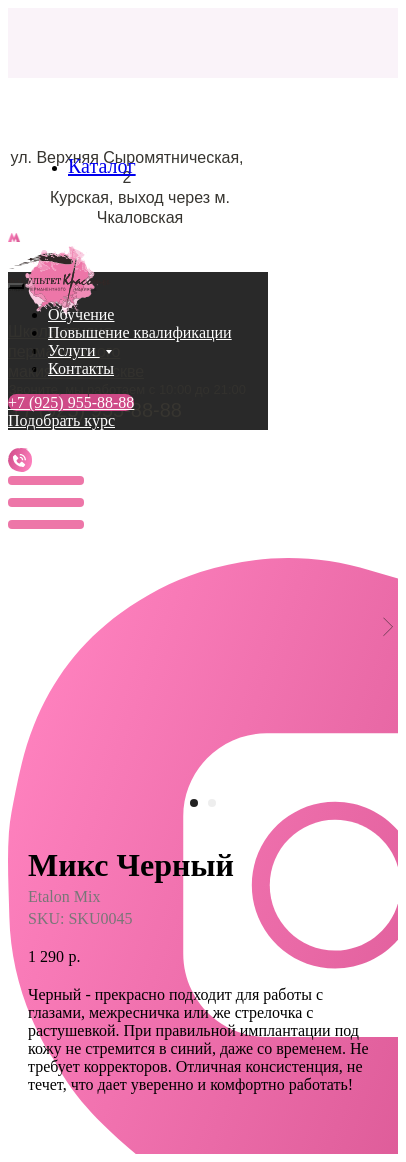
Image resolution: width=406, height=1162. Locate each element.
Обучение (81, 314)
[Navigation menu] (19, 261)
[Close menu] (16, 286)
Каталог (102, 166)
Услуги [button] (74, 350)
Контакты (81, 368)
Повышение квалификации (140, 332)
